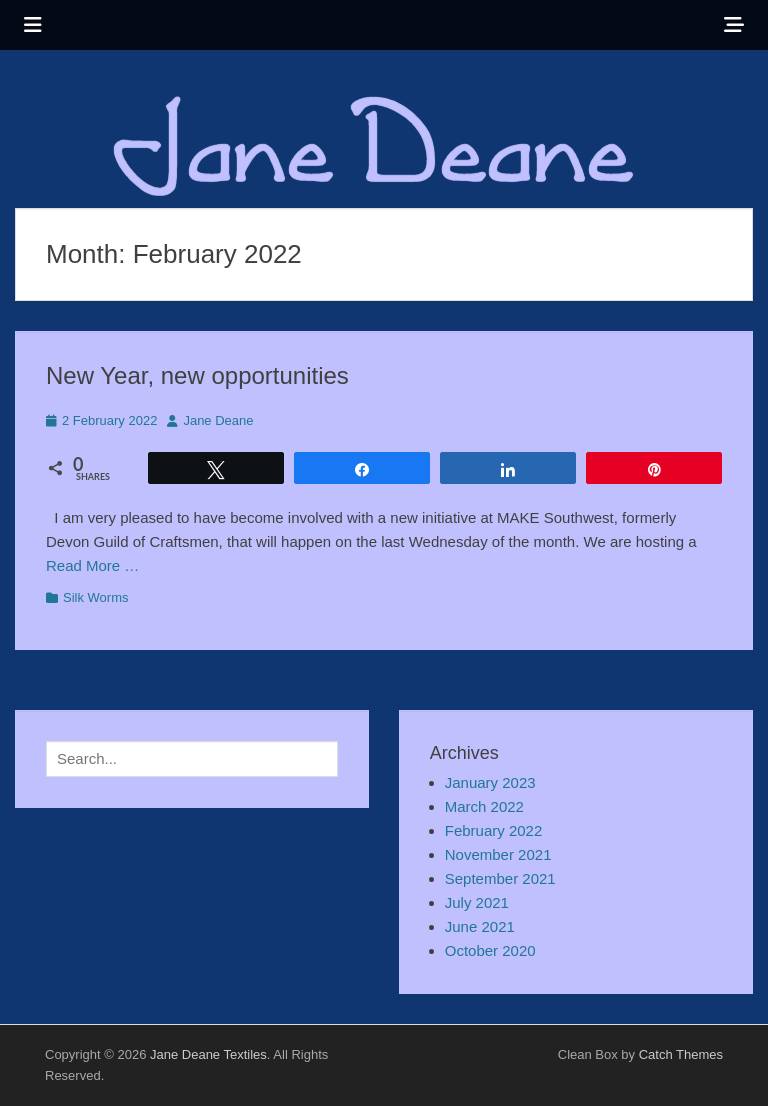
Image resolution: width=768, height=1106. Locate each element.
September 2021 (500, 878)
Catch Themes (681, 1054)
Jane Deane (218, 420)
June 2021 (480, 926)
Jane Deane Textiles (208, 1054)
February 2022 (494, 830)
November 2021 (498, 854)
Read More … (92, 565)
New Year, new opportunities (197, 375)
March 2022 (484, 806)
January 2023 (490, 782)
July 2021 (477, 902)
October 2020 (490, 950)
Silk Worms (95, 597)
